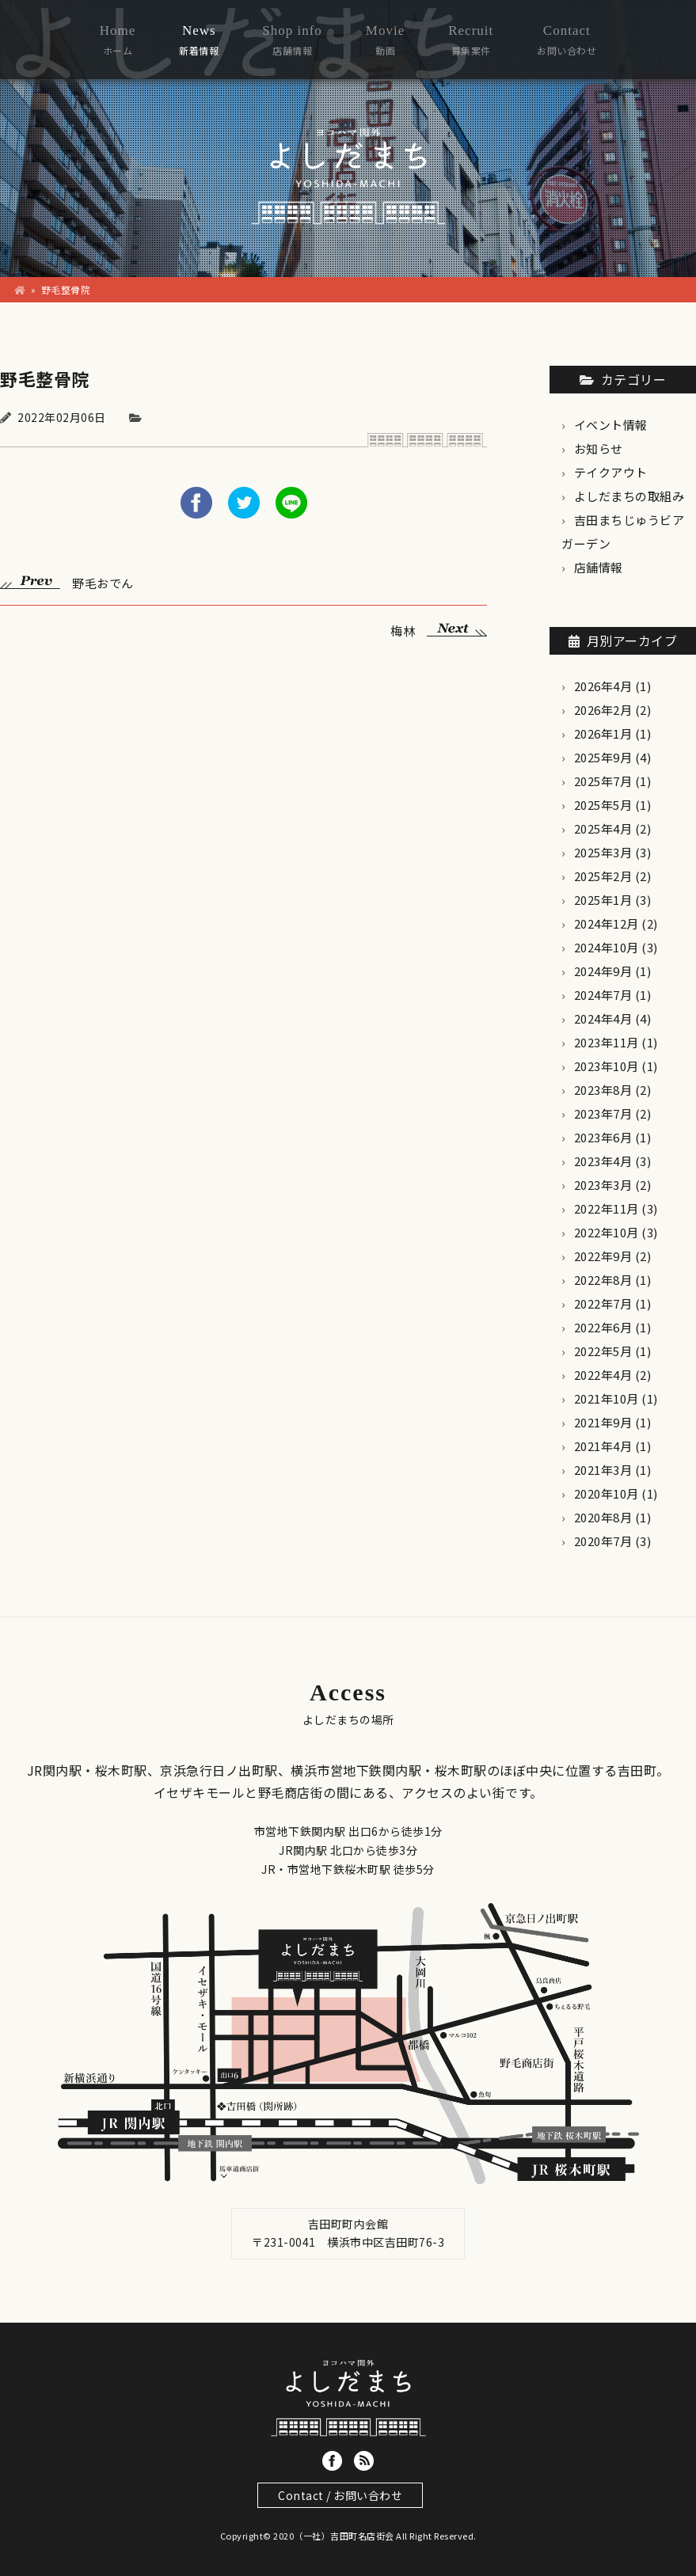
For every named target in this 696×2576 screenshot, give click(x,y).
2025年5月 (603, 804)
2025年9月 (603, 757)
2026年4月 (603, 686)
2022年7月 (603, 1303)
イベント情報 (611, 424)
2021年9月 (603, 1422)
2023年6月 (603, 1137)
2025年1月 (603, 899)
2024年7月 (603, 994)
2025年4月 (603, 828)
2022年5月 (603, 1351)
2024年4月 (603, 1018)
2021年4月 (603, 1446)
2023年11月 (606, 1042)
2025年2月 (603, 876)
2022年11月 (606, 1208)
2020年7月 (603, 1541)
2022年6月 (603, 1327)
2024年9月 (603, 971)
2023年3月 (603, 1184)
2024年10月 (606, 947)
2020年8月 (603, 1517)
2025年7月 (603, 781)
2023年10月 (606, 1066)
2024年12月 (606, 923)
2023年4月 (603, 1161)
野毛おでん (67, 581)
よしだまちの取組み (629, 496)
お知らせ (598, 448)
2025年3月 (603, 852)
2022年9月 (603, 1256)
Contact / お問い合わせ (340, 2495)
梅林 (438, 628)
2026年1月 (603, 733)
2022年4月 (603, 1374)
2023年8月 (603, 1089)
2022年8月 (603, 1279)
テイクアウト (611, 472)
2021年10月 (606, 1398)
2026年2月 (603, 709)
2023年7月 (603, 1113)
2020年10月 (606, 1493)
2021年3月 (603, 1469)
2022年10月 (606, 1232)
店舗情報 (598, 567)
